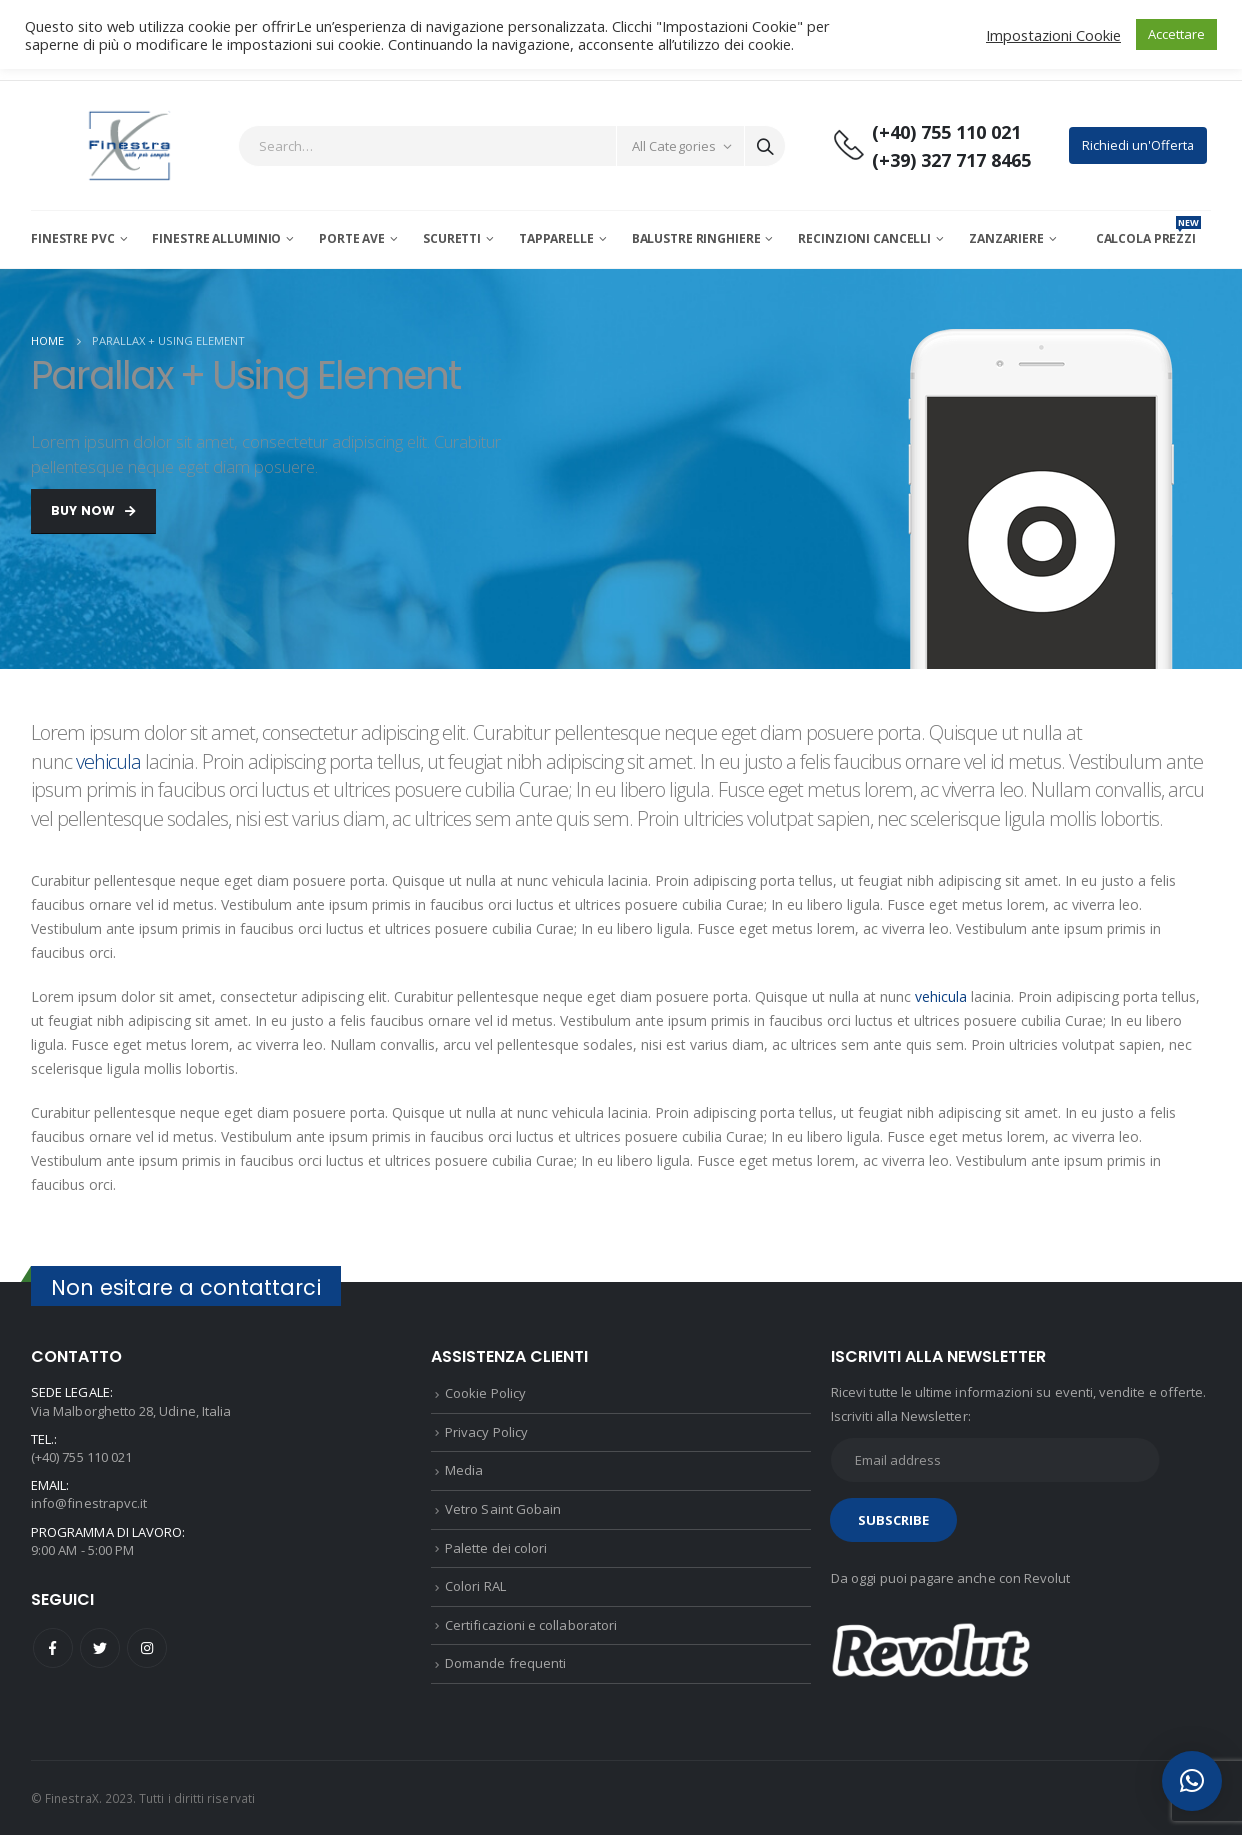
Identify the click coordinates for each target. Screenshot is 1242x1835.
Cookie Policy (485, 1393)
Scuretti (452, 238)
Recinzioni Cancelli (864, 238)
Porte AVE (352, 238)
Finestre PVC (73, 238)
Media (464, 1470)
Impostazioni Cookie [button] (1053, 35)
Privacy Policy (486, 1432)
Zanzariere (1006, 238)
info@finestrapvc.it (89, 1503)
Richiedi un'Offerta (1138, 145)
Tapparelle (556, 238)
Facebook (53, 1648)
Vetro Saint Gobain (503, 1509)
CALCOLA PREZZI (1148, 238)
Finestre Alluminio (216, 238)
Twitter (100, 1648)
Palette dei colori (496, 1548)
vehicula (108, 761)
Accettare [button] (1176, 34)
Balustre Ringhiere (696, 238)
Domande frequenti (505, 1663)
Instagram (147, 1648)
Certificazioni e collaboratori (531, 1625)
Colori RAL (475, 1586)
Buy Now (93, 510)
